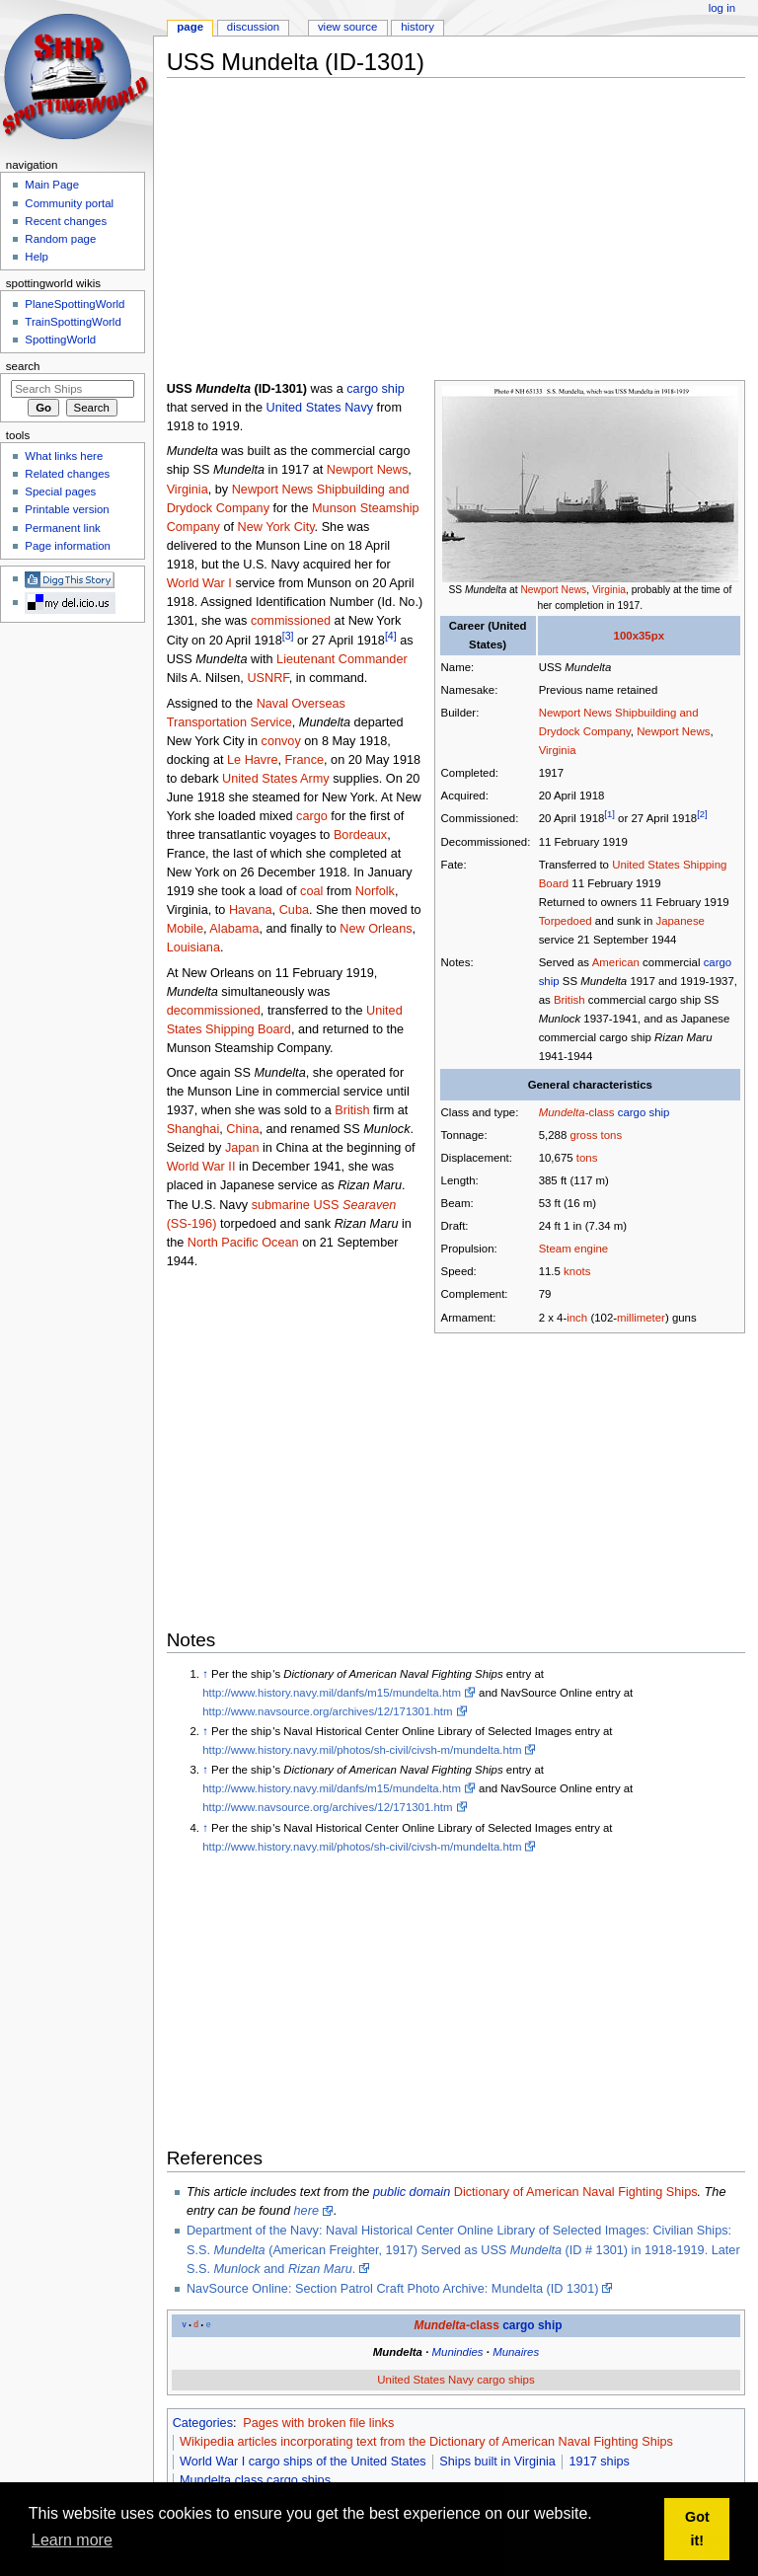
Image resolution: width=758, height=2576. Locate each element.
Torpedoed (565, 921)
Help (36, 257)
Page (190, 27)
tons (587, 1158)
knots (577, 1271)
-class (577, 1112)
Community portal (69, 203)
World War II (201, 1167)
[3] (288, 636)
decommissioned (214, 1011)
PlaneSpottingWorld (74, 304)
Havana (250, 910)
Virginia (609, 589)
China (242, 1129)
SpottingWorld (60, 339)
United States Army (276, 779)
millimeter (641, 1318)
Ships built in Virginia (497, 2461)
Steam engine (573, 1248)
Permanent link (62, 528)
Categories (203, 2423)
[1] (609, 814)
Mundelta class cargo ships (255, 2480)
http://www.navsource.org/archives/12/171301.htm (327, 1711)
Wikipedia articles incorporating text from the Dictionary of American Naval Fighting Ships (426, 2442)
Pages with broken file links (318, 2423)
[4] (391, 636)
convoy (281, 741)
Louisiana (193, 947)
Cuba (294, 910)
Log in (722, 8)
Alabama (234, 929)
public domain (411, 2192)
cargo (312, 816)
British (569, 1000)
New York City (276, 527)
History (417, 27)
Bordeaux (360, 835)
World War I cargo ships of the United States (303, 2461)
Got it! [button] (697, 2528)
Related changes (67, 474)
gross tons (595, 1135)
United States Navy (319, 408)
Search (23, 366)
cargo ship (644, 1112)
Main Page (52, 184)
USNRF (267, 678)
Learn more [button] (72, 2540)
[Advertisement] (462, 231)
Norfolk (375, 891)
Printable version (67, 509)
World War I (199, 583)
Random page (60, 239)
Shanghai (193, 1129)
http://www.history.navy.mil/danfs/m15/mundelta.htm (331, 1693)
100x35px (639, 636)
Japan (242, 1148)
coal (311, 891)
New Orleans (376, 929)
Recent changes (66, 221)
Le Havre (252, 760)
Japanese (680, 921)
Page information (68, 546)
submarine (281, 1205)
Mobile (185, 929)
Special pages (60, 491)
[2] (702, 814)
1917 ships (599, 2461)
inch (577, 1318)
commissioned (291, 621)
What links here (64, 456)
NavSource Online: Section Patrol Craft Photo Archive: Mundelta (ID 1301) (393, 2289)
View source (347, 27)
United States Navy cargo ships (455, 2380)
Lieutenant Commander (342, 659)
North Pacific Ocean (243, 1243)
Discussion (253, 27)
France (305, 760)
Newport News (553, 589)
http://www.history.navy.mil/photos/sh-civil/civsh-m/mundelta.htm (361, 1750)
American (616, 962)
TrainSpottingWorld (72, 322)
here (306, 2211)
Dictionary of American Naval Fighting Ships (576, 2192)
